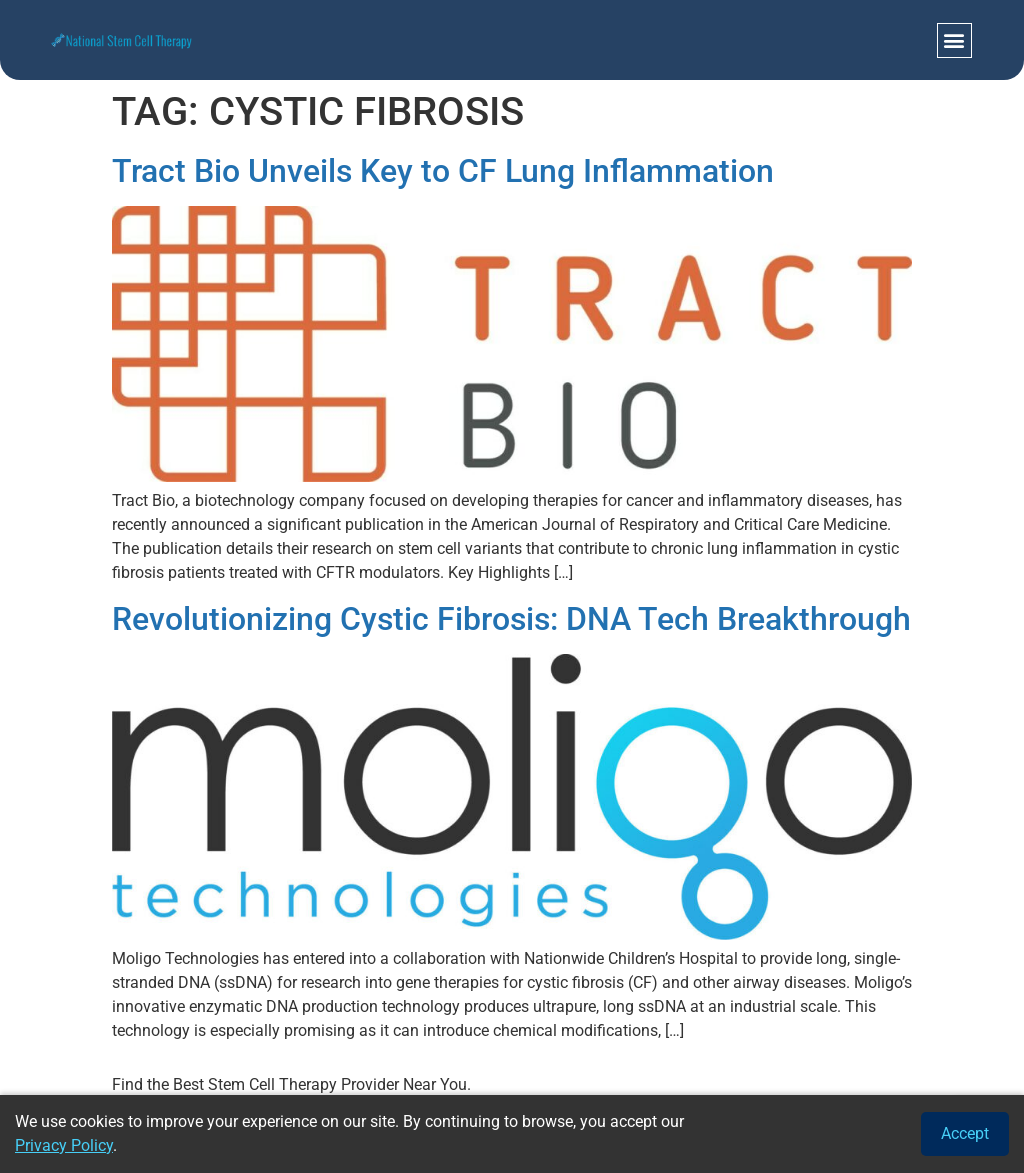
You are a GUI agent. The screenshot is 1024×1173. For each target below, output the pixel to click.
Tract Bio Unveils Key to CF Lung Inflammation (443, 171)
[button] (954, 40)
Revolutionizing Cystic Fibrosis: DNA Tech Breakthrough (511, 619)
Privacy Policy (64, 1145)
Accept (965, 1133)
